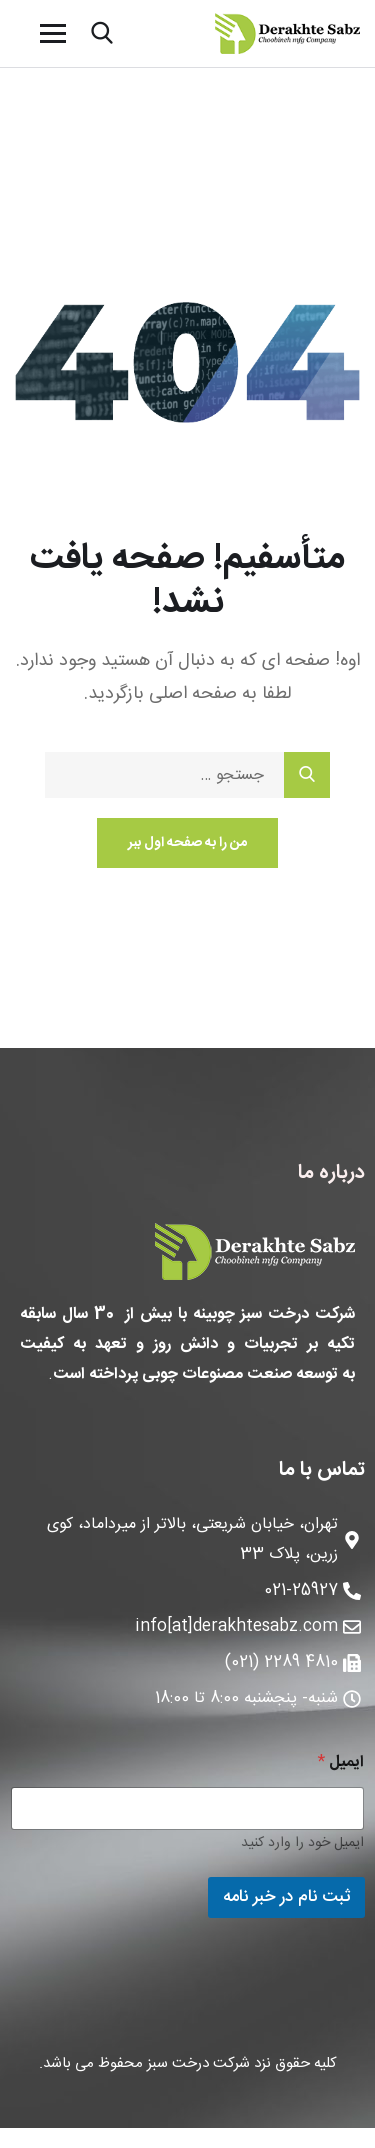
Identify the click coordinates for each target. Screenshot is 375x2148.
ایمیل (341, 1762)
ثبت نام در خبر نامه (286, 1897)
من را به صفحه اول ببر (187, 843)
